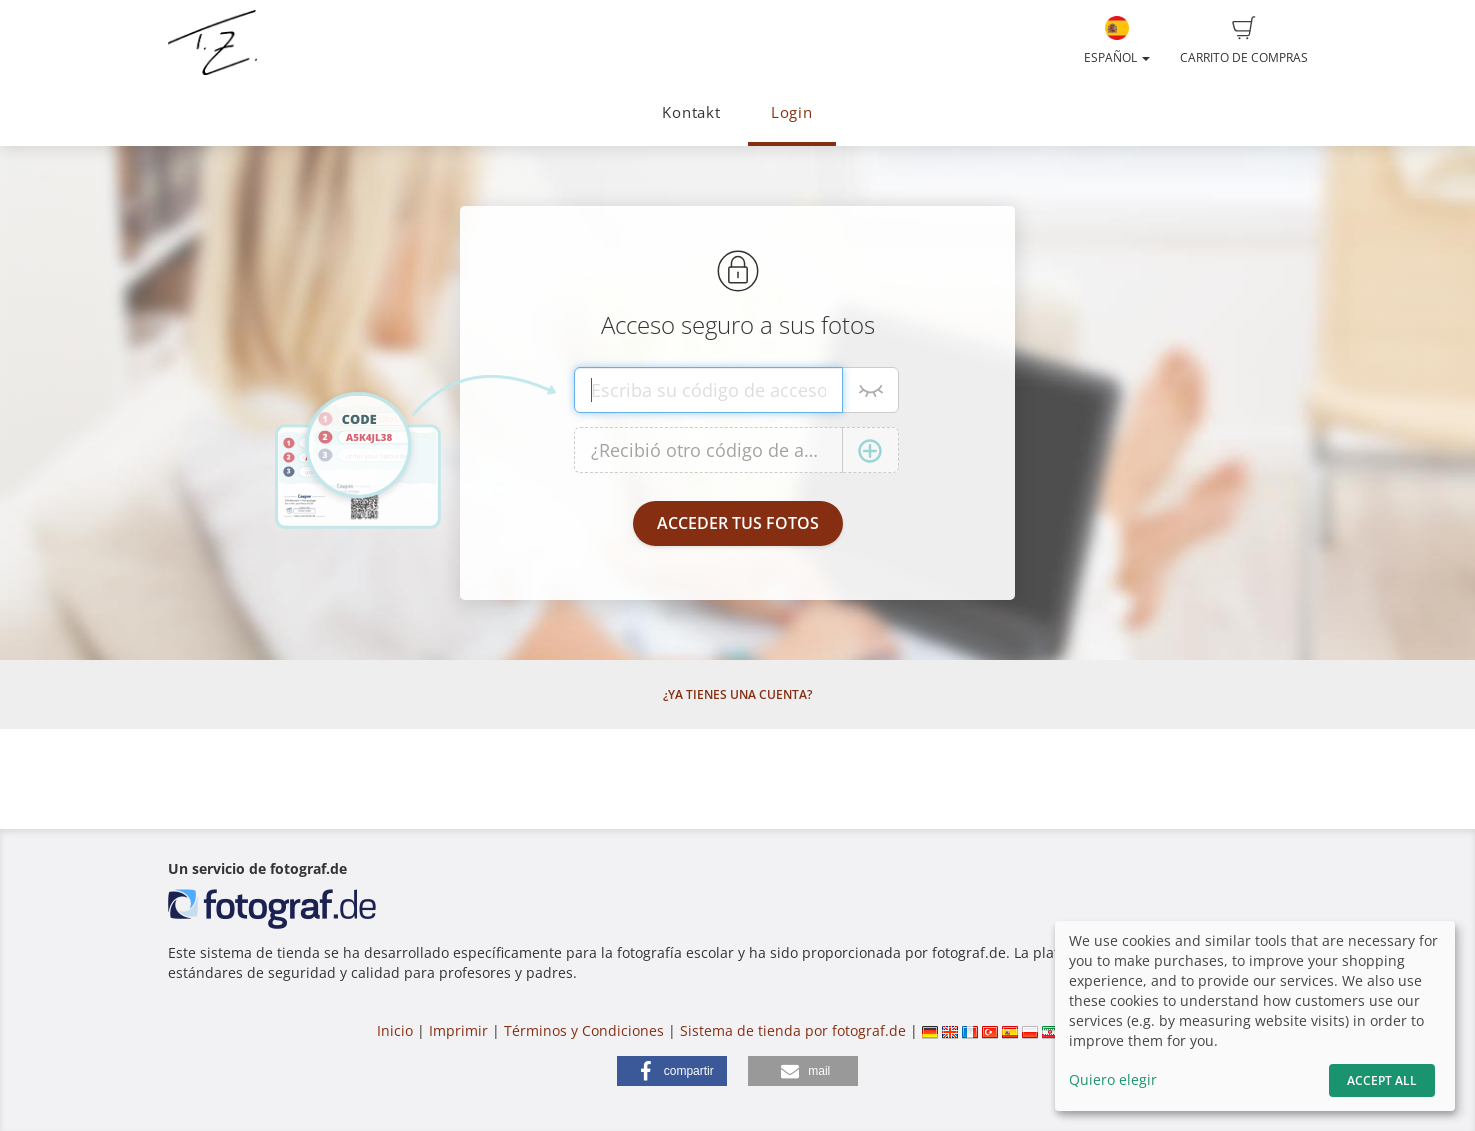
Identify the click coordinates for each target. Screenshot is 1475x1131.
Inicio (395, 1030)
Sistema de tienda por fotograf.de (793, 1030)
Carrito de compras (1244, 41)
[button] (672, 1071)
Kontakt (691, 112)
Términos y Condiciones (584, 1030)
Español (1117, 41)
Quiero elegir (1113, 1079)
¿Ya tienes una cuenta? (737, 694)
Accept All (1382, 1080)
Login (792, 112)
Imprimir (458, 1030)
